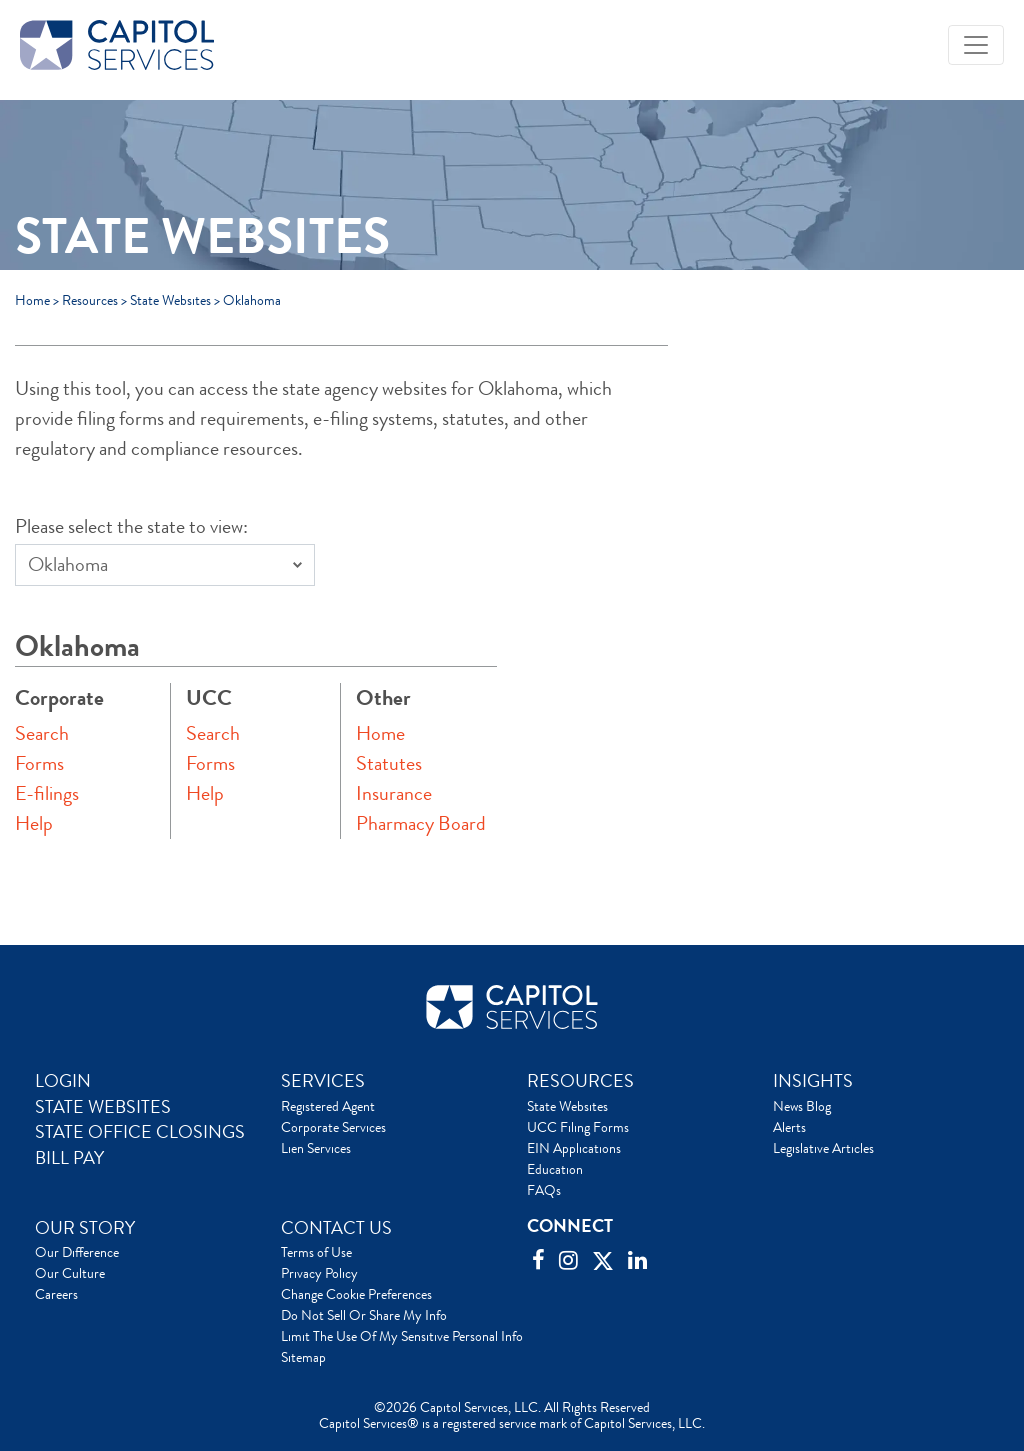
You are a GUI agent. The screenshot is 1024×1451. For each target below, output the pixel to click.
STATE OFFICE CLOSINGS (140, 1132)
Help (34, 823)
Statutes (389, 763)
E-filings (47, 793)
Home (32, 300)
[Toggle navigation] (976, 45)
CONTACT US (336, 1228)
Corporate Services (333, 1127)
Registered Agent (328, 1106)
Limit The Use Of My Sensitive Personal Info (402, 1336)
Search (42, 733)
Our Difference (77, 1252)
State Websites (170, 300)
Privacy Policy (319, 1273)
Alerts (789, 1127)
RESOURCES (580, 1081)
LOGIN (63, 1081)
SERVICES (323, 1081)
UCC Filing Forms (578, 1127)
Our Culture (70, 1273)
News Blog (802, 1106)
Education (555, 1169)
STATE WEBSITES (103, 1107)
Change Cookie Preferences (356, 1294)
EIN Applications (574, 1148)
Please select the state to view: (131, 526)
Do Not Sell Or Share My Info (364, 1315)
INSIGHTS (813, 1081)
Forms (39, 763)
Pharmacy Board (421, 823)
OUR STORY (85, 1228)
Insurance (394, 793)
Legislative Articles (823, 1148)
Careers (56, 1294)
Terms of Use (316, 1252)
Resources (90, 300)
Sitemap (303, 1357)
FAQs (544, 1190)
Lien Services (316, 1148)
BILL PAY (69, 1158)
